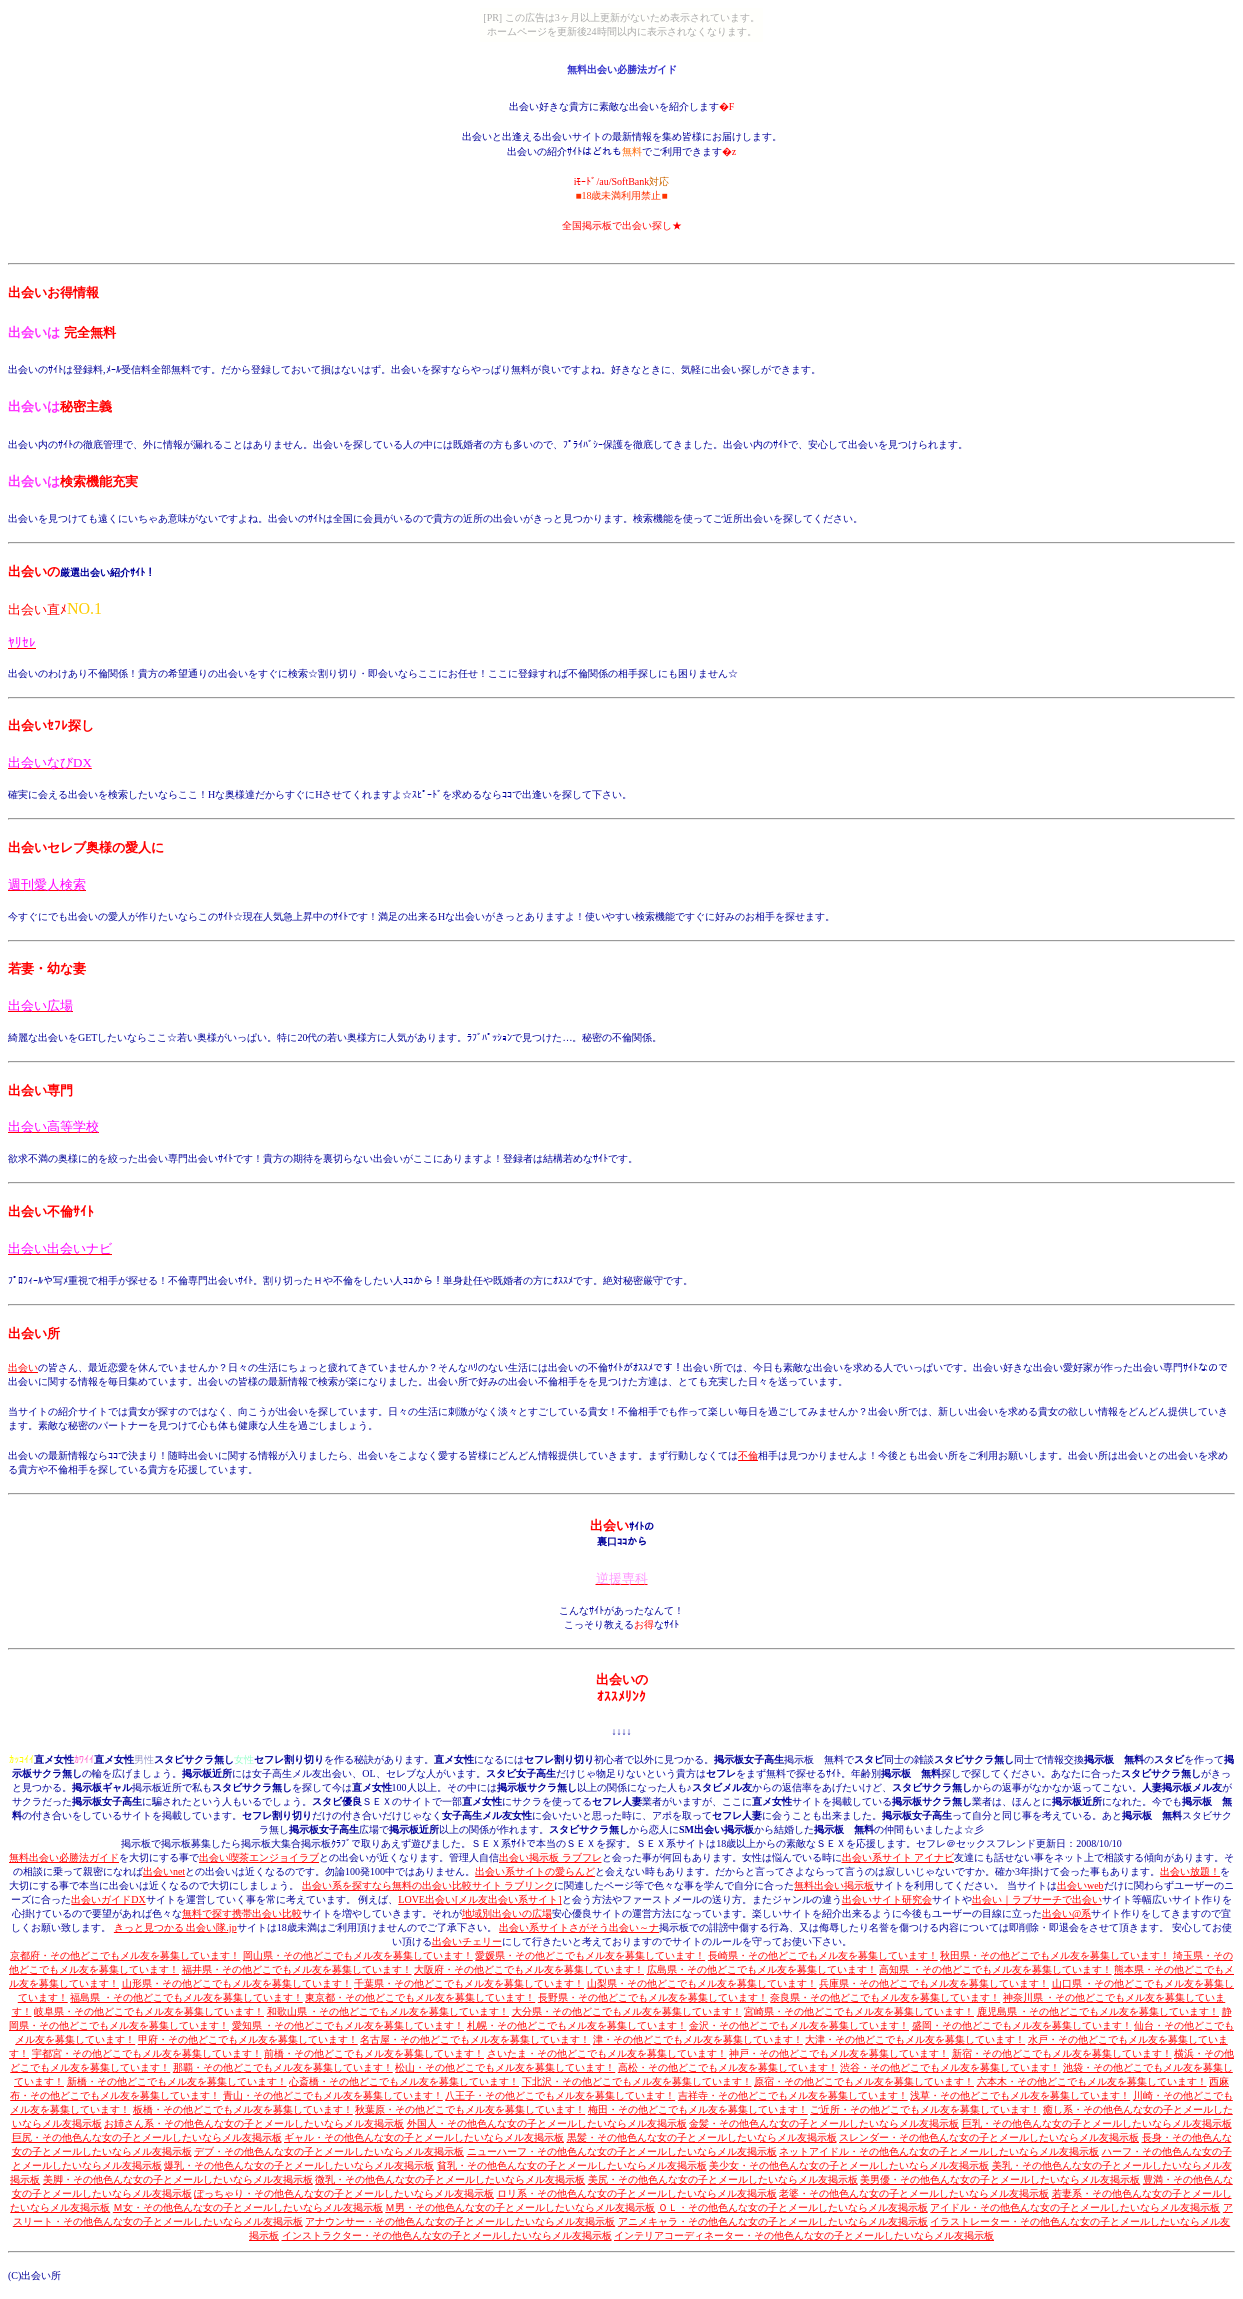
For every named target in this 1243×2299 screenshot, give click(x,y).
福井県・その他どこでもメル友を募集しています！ (297, 1969)
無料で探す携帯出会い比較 (242, 1913)
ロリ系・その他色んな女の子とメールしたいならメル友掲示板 (637, 2193)
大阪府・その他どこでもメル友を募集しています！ (529, 1969)
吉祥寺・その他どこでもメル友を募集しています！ (793, 2095)
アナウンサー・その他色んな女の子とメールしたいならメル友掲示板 (460, 2221)
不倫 (748, 1455)
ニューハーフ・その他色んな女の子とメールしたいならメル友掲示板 (622, 2151)
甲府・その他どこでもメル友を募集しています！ (248, 2039)
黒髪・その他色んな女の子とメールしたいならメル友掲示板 (702, 2137)
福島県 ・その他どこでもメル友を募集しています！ (186, 1997)
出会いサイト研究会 (887, 1899)
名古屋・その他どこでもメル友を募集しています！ (475, 2039)
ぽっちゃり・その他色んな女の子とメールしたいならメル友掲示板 (344, 2193)
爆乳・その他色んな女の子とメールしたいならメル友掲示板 (299, 2165)
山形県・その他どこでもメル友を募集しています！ (237, 1983)
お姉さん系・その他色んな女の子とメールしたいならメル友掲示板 (254, 2123)
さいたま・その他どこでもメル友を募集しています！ (607, 2053)
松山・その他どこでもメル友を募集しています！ (505, 2067)
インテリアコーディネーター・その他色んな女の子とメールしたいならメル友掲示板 (804, 2235)
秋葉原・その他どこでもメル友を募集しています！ (470, 2109)
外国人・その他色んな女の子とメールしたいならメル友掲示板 (547, 2123)
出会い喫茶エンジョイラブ (259, 1857)
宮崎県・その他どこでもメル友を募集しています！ (859, 2011)
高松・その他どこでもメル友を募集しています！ (728, 2067)
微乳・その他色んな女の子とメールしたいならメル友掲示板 (450, 2179)
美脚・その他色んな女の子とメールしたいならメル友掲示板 (178, 2179)
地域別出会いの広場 (507, 1913)
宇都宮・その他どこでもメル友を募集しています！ (147, 2053)
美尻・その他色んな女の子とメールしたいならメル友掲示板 (723, 2179)
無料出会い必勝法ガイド (64, 1857)
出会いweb (1080, 1885)
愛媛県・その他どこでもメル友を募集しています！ (590, 1955)
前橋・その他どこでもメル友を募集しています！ (374, 2053)
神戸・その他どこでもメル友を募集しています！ (839, 2053)
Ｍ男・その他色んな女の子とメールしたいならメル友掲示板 (520, 2207)
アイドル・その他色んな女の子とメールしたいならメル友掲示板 (1075, 2207)
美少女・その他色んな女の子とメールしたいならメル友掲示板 (849, 2165)
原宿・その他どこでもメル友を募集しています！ (864, 2081)
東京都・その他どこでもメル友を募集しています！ (420, 1997)
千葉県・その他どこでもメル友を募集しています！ (469, 1983)
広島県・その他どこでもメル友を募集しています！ (762, 1969)
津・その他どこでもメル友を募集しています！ (698, 2039)
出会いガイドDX (108, 1899)
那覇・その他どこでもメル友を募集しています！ (283, 2067)
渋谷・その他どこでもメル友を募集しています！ (950, 2067)
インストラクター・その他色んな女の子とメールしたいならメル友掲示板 (447, 2235)
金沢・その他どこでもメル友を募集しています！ (799, 2025)
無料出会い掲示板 (834, 1885)
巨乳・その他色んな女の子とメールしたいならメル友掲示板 (1097, 2123)
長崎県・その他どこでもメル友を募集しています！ (823, 1955)
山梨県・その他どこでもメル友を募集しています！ (702, 1983)
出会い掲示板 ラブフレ (550, 1857)
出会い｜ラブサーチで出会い (1037, 1899)
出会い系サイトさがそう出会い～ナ (579, 1927)
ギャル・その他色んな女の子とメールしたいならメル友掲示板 (424, 2137)
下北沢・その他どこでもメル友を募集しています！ (637, 2081)
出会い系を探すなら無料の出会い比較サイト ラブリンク (428, 1885)
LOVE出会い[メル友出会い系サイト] (479, 1899)
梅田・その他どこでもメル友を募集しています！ (698, 2109)
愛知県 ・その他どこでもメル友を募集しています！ (348, 2025)
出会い (23, 1367)
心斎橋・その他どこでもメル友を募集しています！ (404, 2081)
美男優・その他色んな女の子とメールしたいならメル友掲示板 (1000, 2179)
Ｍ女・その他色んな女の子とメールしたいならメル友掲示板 (248, 2207)
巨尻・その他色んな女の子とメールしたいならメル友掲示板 (147, 2137)
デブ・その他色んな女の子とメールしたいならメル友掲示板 (329, 2151)
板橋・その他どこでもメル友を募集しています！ (243, 2109)
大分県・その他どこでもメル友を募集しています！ (627, 2011)
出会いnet (164, 1871)
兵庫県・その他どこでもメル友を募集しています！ (934, 1983)
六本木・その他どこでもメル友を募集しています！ (1092, 2081)
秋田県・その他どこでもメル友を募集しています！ (1055, 1955)
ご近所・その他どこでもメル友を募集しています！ (925, 2109)
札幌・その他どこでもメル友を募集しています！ (577, 2025)
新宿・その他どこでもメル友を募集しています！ (1062, 2053)
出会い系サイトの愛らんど (535, 1871)
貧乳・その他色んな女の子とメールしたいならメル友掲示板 (572, 2165)
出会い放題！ (1190, 1871)
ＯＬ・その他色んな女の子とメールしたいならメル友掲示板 (793, 2207)
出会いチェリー (467, 1941)
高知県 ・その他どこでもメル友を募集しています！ (995, 1969)
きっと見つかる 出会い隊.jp (175, 1927)
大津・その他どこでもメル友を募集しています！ (915, 2039)
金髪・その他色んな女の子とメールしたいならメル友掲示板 (824, 2123)
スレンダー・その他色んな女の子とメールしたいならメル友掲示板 (989, 2137)
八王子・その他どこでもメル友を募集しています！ (560, 2095)
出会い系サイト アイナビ (898, 1857)
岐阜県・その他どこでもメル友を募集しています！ (149, 2011)
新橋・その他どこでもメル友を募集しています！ (177, 2081)
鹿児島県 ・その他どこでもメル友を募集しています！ (1098, 2011)
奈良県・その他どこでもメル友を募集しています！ (885, 1997)
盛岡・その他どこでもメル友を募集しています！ (1022, 2025)
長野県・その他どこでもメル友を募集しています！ (653, 1997)
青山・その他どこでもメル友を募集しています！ (333, 2095)
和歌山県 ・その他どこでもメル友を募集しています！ (388, 2011)
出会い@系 (1066, 1913)
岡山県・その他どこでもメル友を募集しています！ (358, 1955)
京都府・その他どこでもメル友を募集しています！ (125, 1955)
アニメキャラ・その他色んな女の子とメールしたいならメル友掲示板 (773, 2221)
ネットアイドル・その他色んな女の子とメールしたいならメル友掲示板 (939, 2151)
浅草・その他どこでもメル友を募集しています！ (1020, 2095)
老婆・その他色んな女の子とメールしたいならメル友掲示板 (914, 2193)
